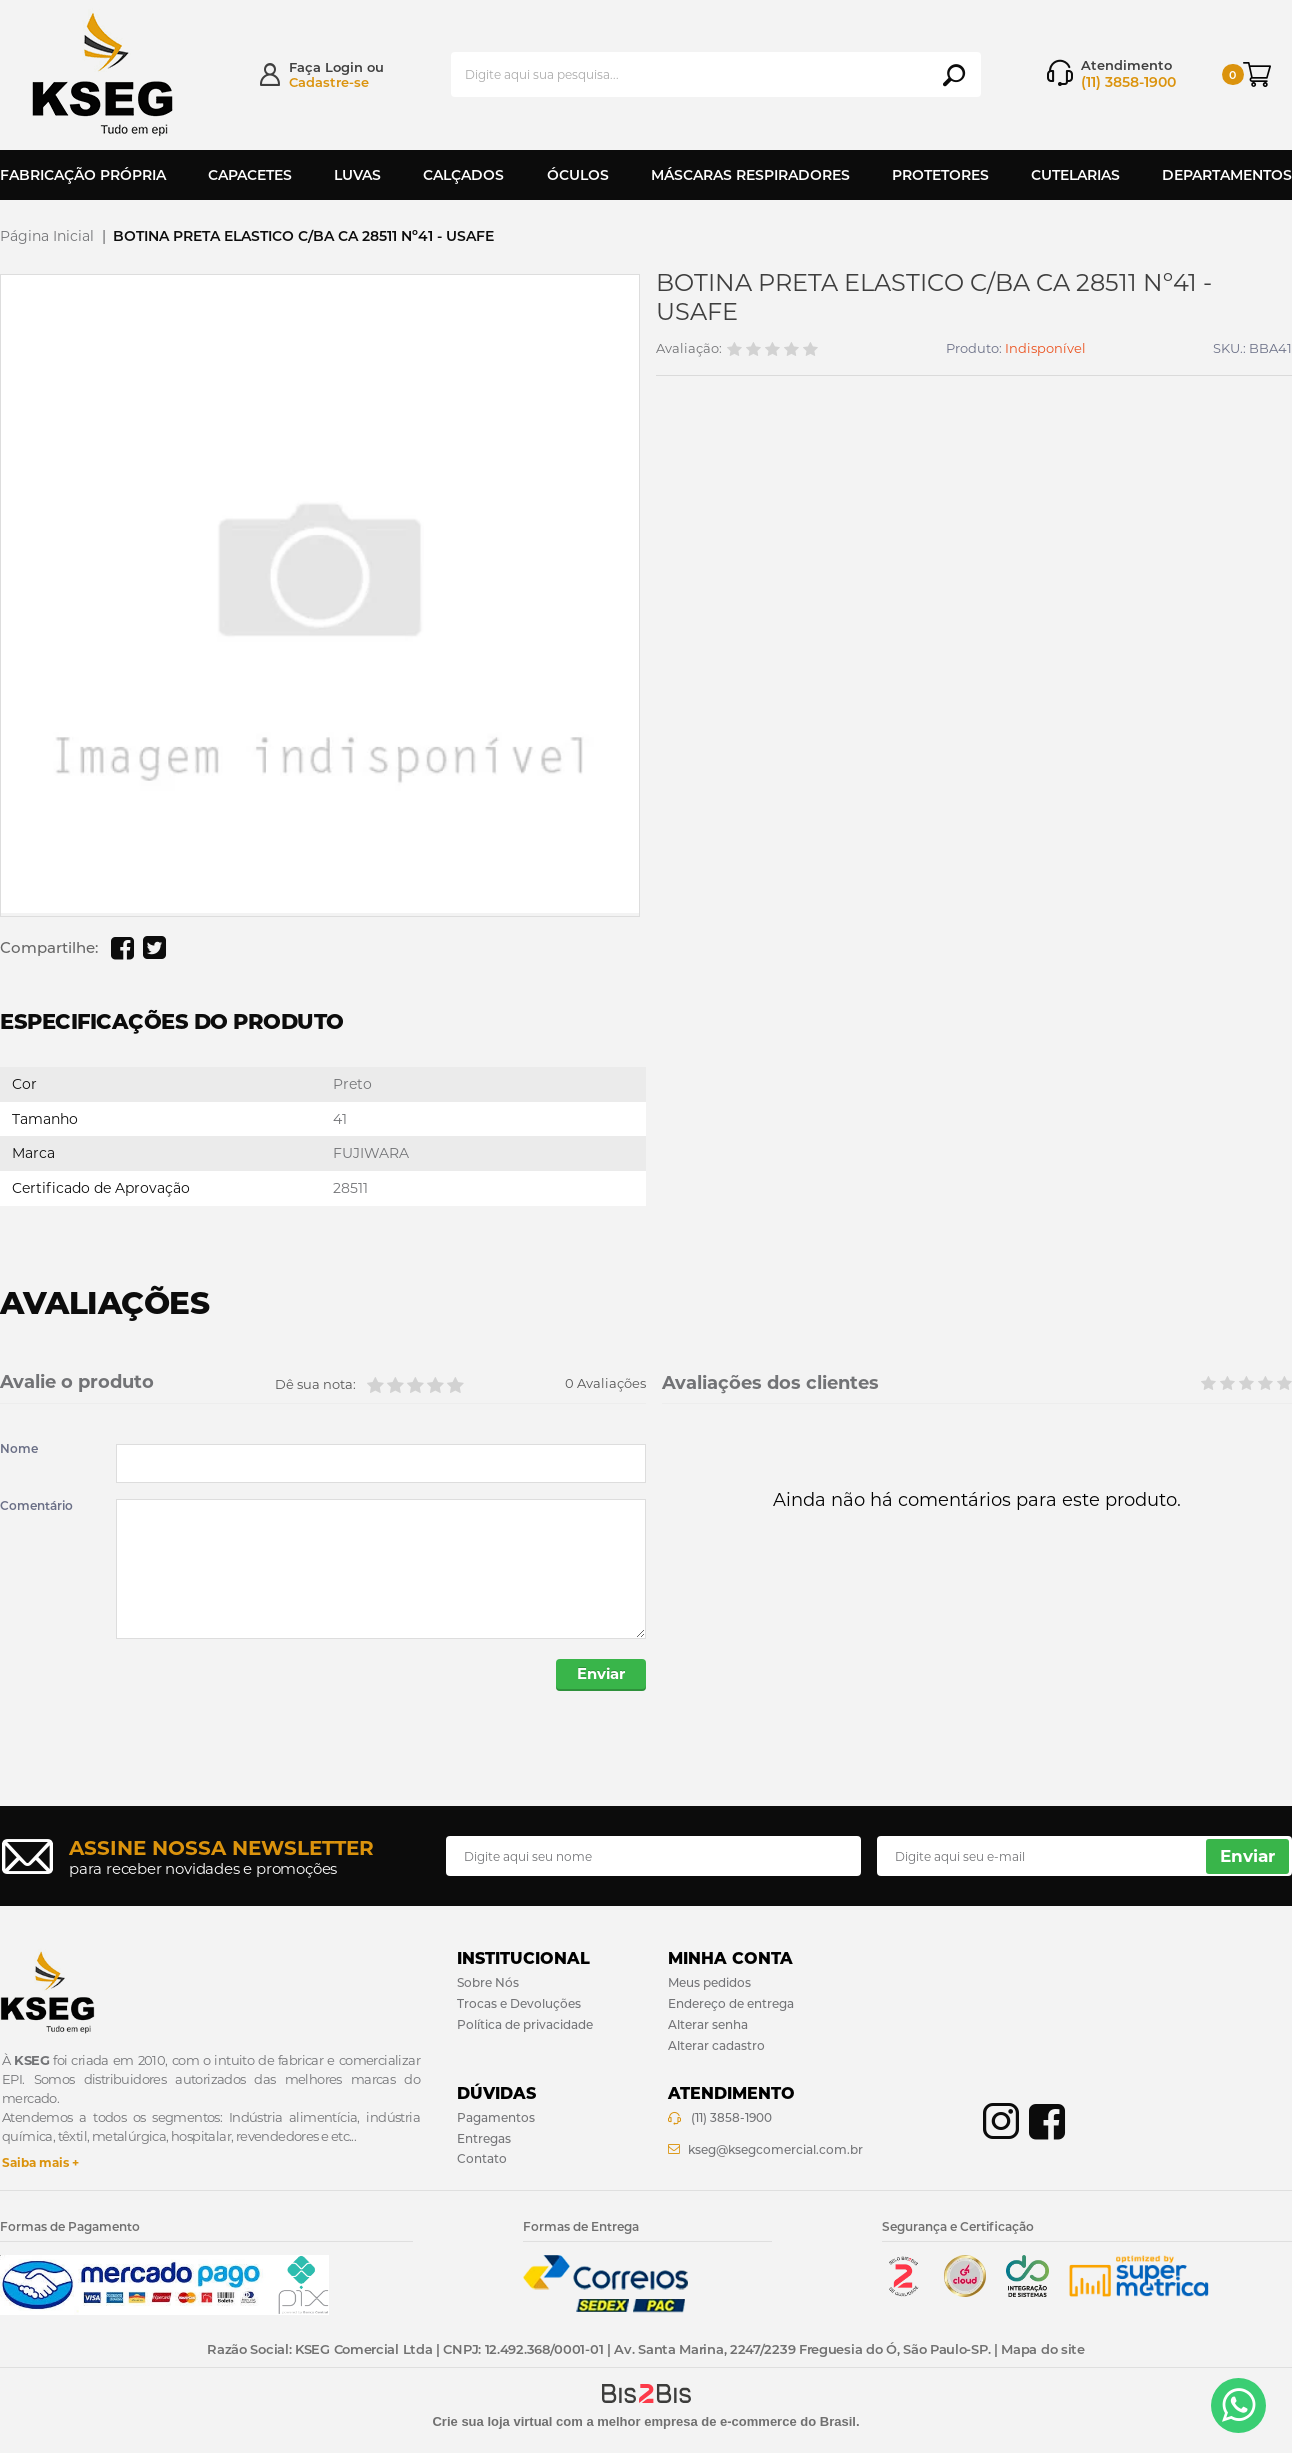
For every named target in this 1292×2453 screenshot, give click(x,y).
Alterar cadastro (716, 2046)
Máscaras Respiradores (750, 175)
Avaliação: (689, 348)
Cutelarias (1075, 175)
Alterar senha (708, 2025)
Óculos (578, 175)
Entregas (484, 2139)
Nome (19, 1449)
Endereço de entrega (731, 2004)
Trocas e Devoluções (519, 2004)
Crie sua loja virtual (492, 2422)
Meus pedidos (709, 1983)
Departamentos (1227, 175)
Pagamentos (496, 2118)
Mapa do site (1042, 2349)
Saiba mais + (40, 2163)
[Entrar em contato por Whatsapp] (1238, 2405)
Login (344, 67)
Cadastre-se (329, 82)
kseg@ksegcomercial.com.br (775, 2150)
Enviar (599, 1675)
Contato (482, 2159)
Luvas (357, 175)
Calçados (463, 175)
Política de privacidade (525, 2025)
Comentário (36, 1506)
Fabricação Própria (83, 175)
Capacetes (250, 175)
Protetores (940, 175)
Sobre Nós (488, 1983)
